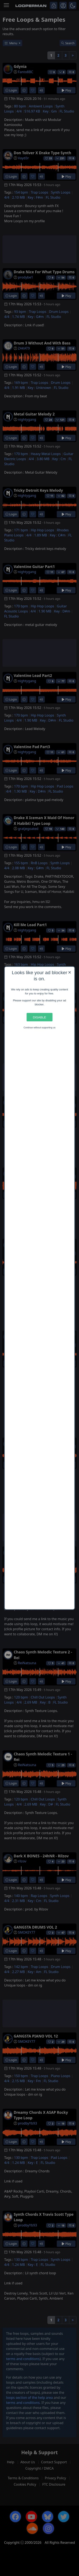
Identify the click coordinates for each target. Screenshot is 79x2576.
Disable (39, 1017)
